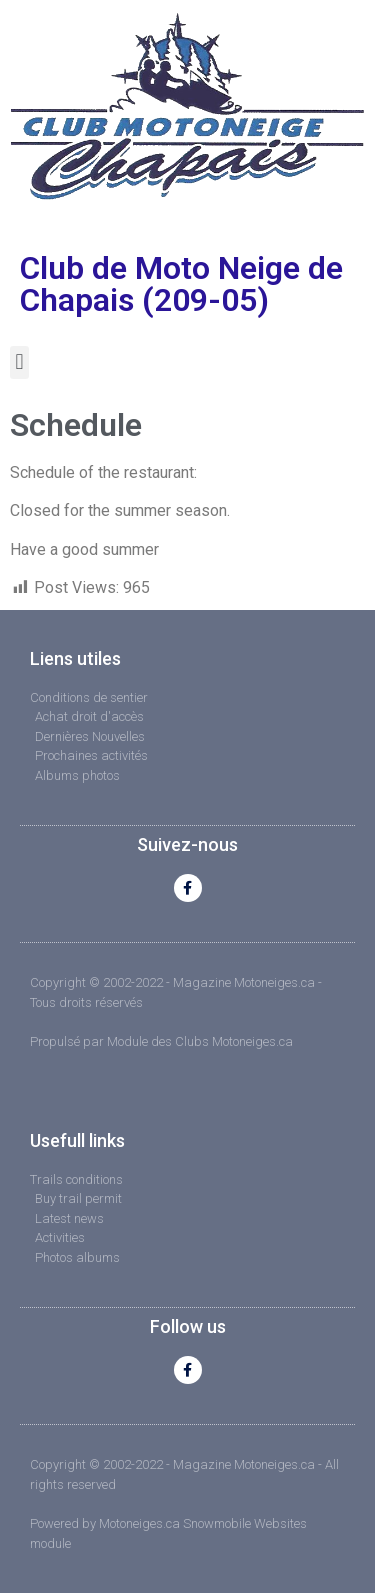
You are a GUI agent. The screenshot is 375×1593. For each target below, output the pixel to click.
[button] (19, 362)
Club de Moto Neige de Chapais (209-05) (181, 284)
